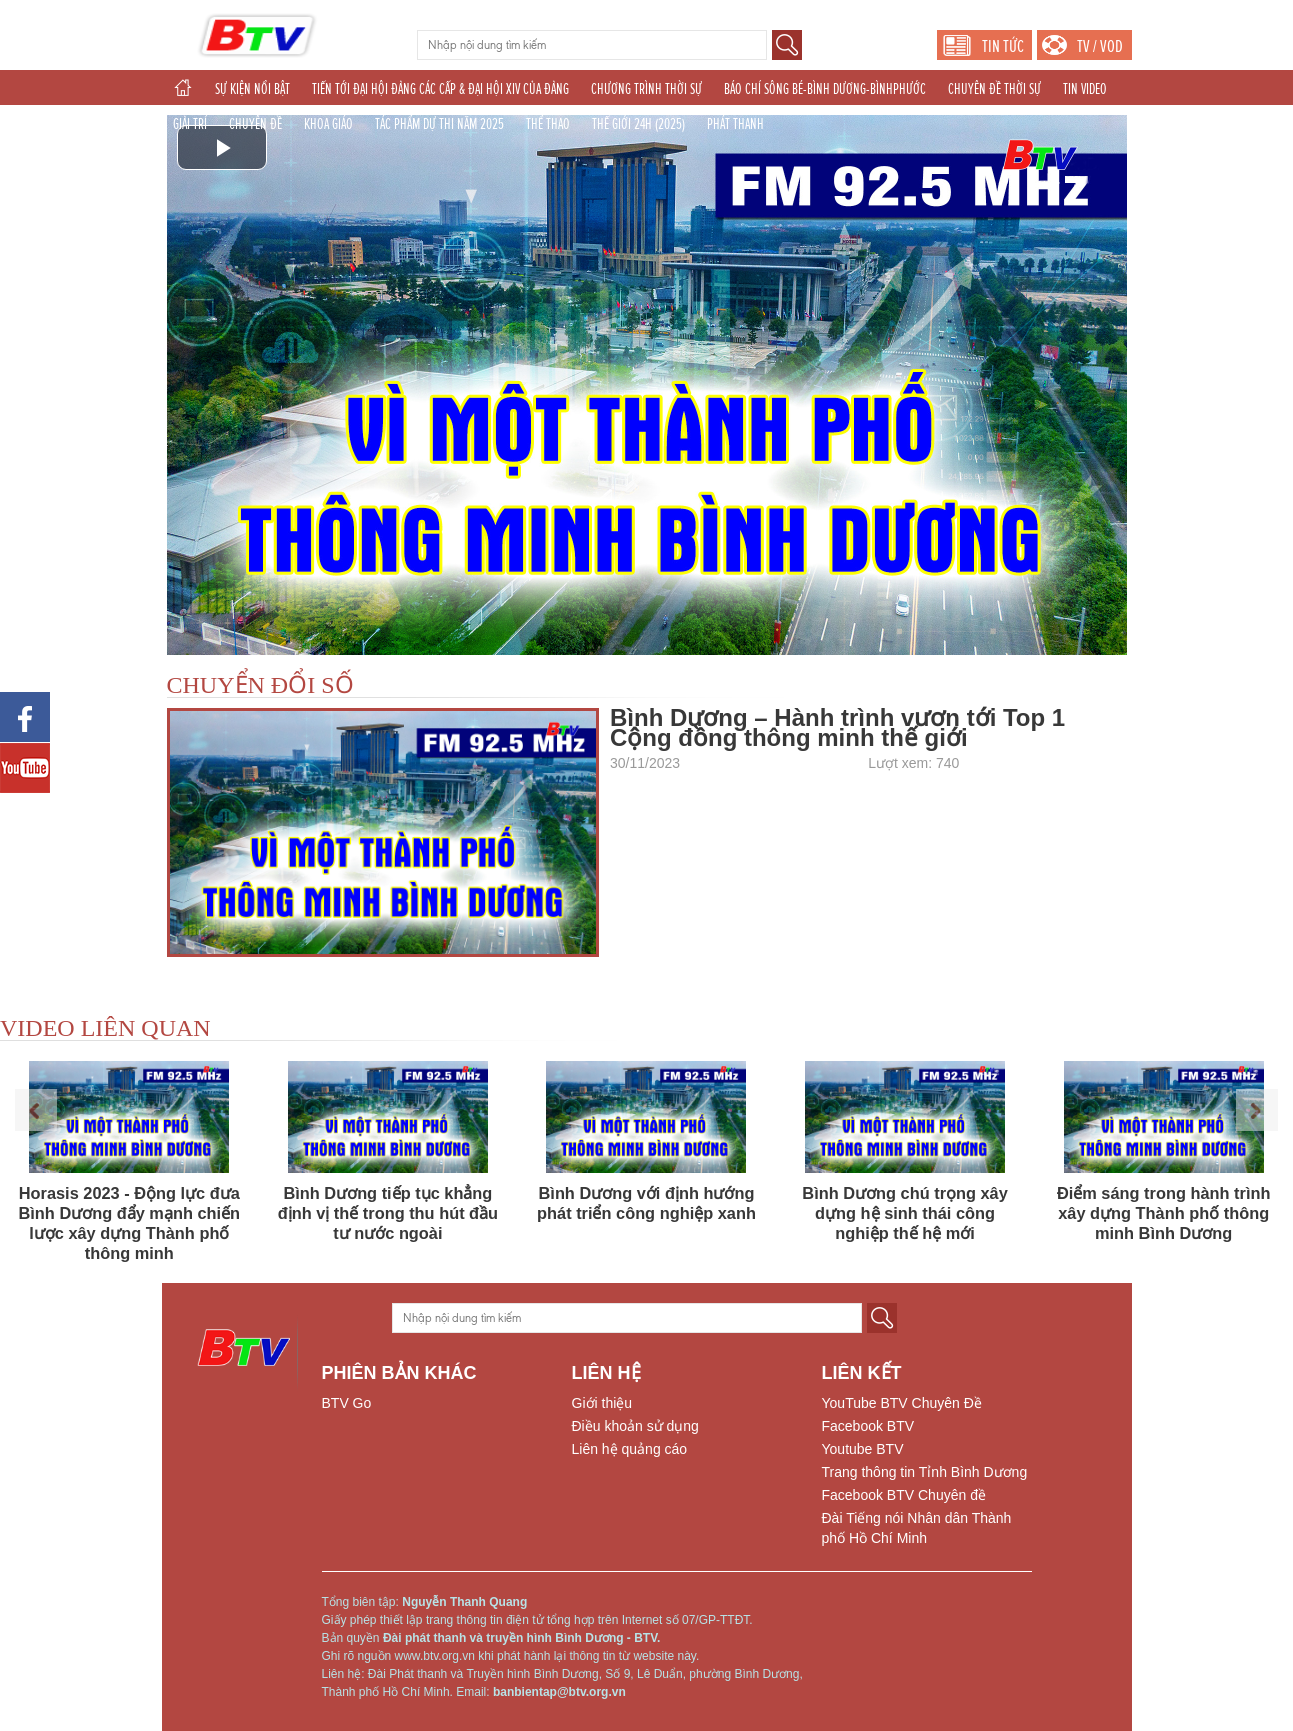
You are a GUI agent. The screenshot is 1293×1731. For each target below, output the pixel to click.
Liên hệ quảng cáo (630, 1449)
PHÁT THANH (735, 124)
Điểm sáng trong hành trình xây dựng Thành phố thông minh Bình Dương (1163, 1213)
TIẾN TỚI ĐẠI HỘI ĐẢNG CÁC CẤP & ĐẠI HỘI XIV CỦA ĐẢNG (440, 89)
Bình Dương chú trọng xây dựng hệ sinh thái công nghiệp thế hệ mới (905, 1213)
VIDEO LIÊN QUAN (105, 1028)
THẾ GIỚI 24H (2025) (638, 124)
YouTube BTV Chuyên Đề (902, 1403)
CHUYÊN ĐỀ (255, 124)
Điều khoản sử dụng (635, 1426)
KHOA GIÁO (328, 124)
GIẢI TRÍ (190, 124)
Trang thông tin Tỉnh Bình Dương (925, 1472)
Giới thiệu (602, 1403)
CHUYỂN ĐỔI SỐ (260, 685)
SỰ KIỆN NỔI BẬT (252, 89)
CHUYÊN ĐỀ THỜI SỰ (994, 89)
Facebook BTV (868, 1426)
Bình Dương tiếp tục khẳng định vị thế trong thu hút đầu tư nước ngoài (388, 1213)
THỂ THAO (548, 124)
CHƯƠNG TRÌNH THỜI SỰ (646, 89)
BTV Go (347, 1403)
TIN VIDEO (1085, 89)
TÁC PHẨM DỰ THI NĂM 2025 (439, 124)
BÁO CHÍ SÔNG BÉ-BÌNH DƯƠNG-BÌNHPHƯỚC (825, 89)
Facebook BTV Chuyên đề (904, 1495)
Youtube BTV (863, 1449)
